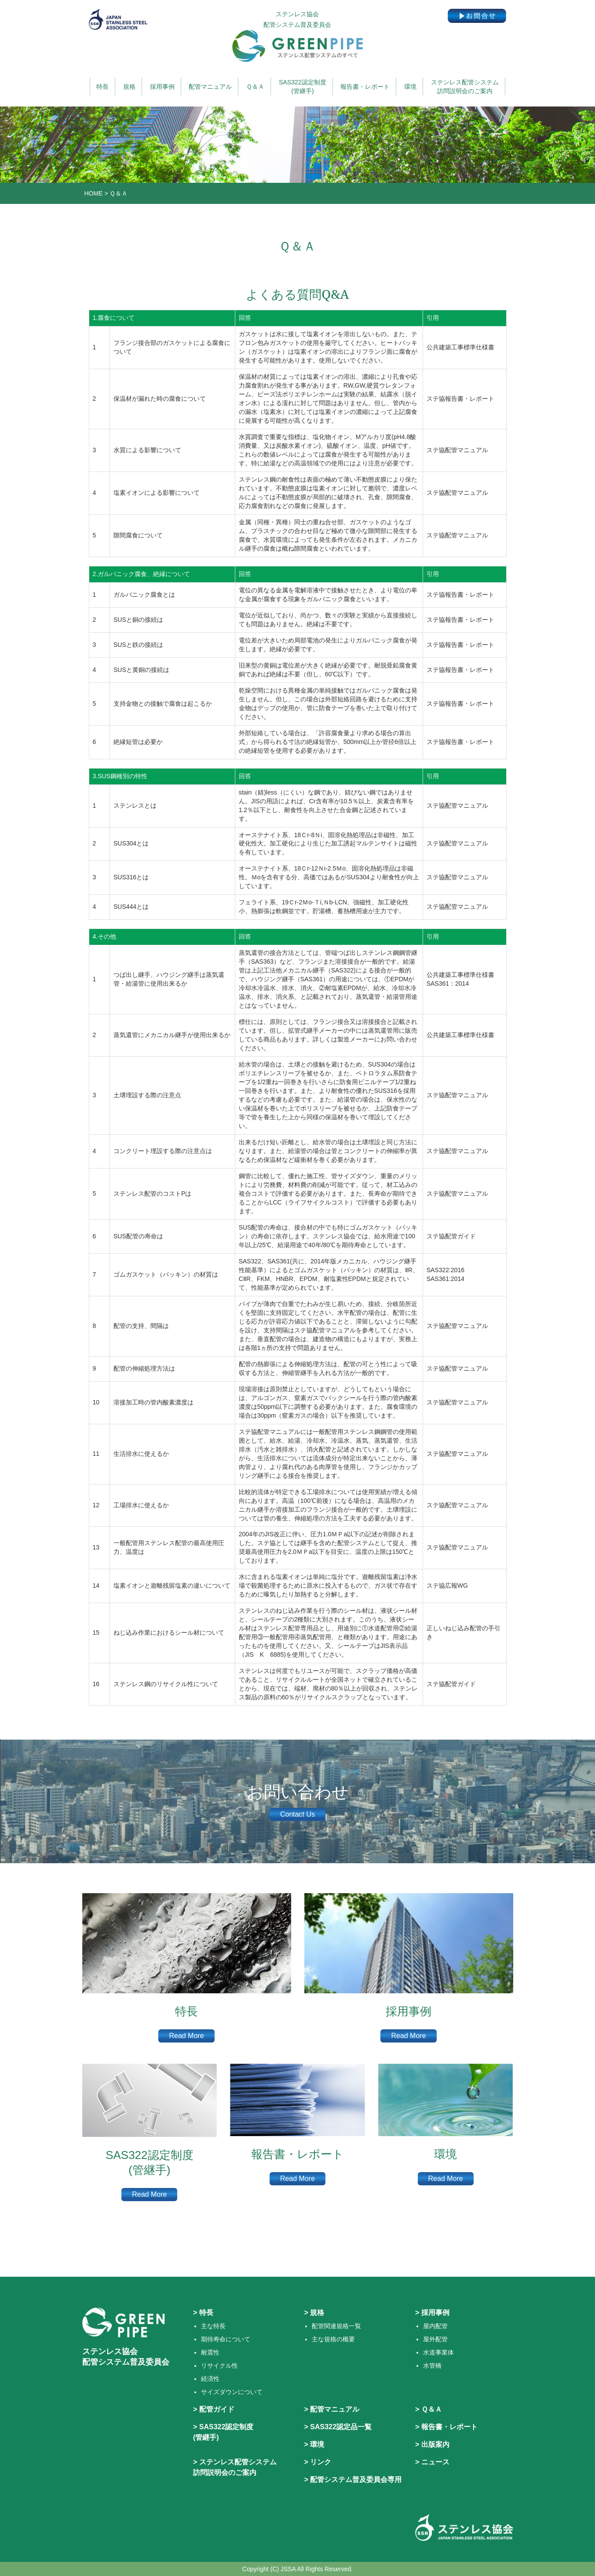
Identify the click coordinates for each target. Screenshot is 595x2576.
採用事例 (162, 86)
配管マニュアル (210, 86)
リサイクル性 (219, 2365)
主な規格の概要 (333, 2339)
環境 (410, 86)
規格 (129, 86)
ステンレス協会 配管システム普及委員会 (297, 36)
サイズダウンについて (232, 2391)
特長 (102, 86)
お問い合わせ (298, 1792)
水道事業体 (438, 2352)
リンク (320, 2462)
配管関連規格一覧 (336, 2325)
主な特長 (213, 2325)
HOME (94, 193)
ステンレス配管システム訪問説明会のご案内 (465, 86)
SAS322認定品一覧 (341, 2427)
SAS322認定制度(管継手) (302, 86)
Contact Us (297, 1814)
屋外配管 (435, 2339)
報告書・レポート (365, 86)
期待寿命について (225, 2339)
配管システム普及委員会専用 (356, 2479)
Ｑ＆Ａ (255, 86)
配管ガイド (216, 2409)
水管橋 (432, 2365)
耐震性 (210, 2352)
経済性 (210, 2378)
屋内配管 (435, 2325)
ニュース (435, 2462)
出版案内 (435, 2444)
